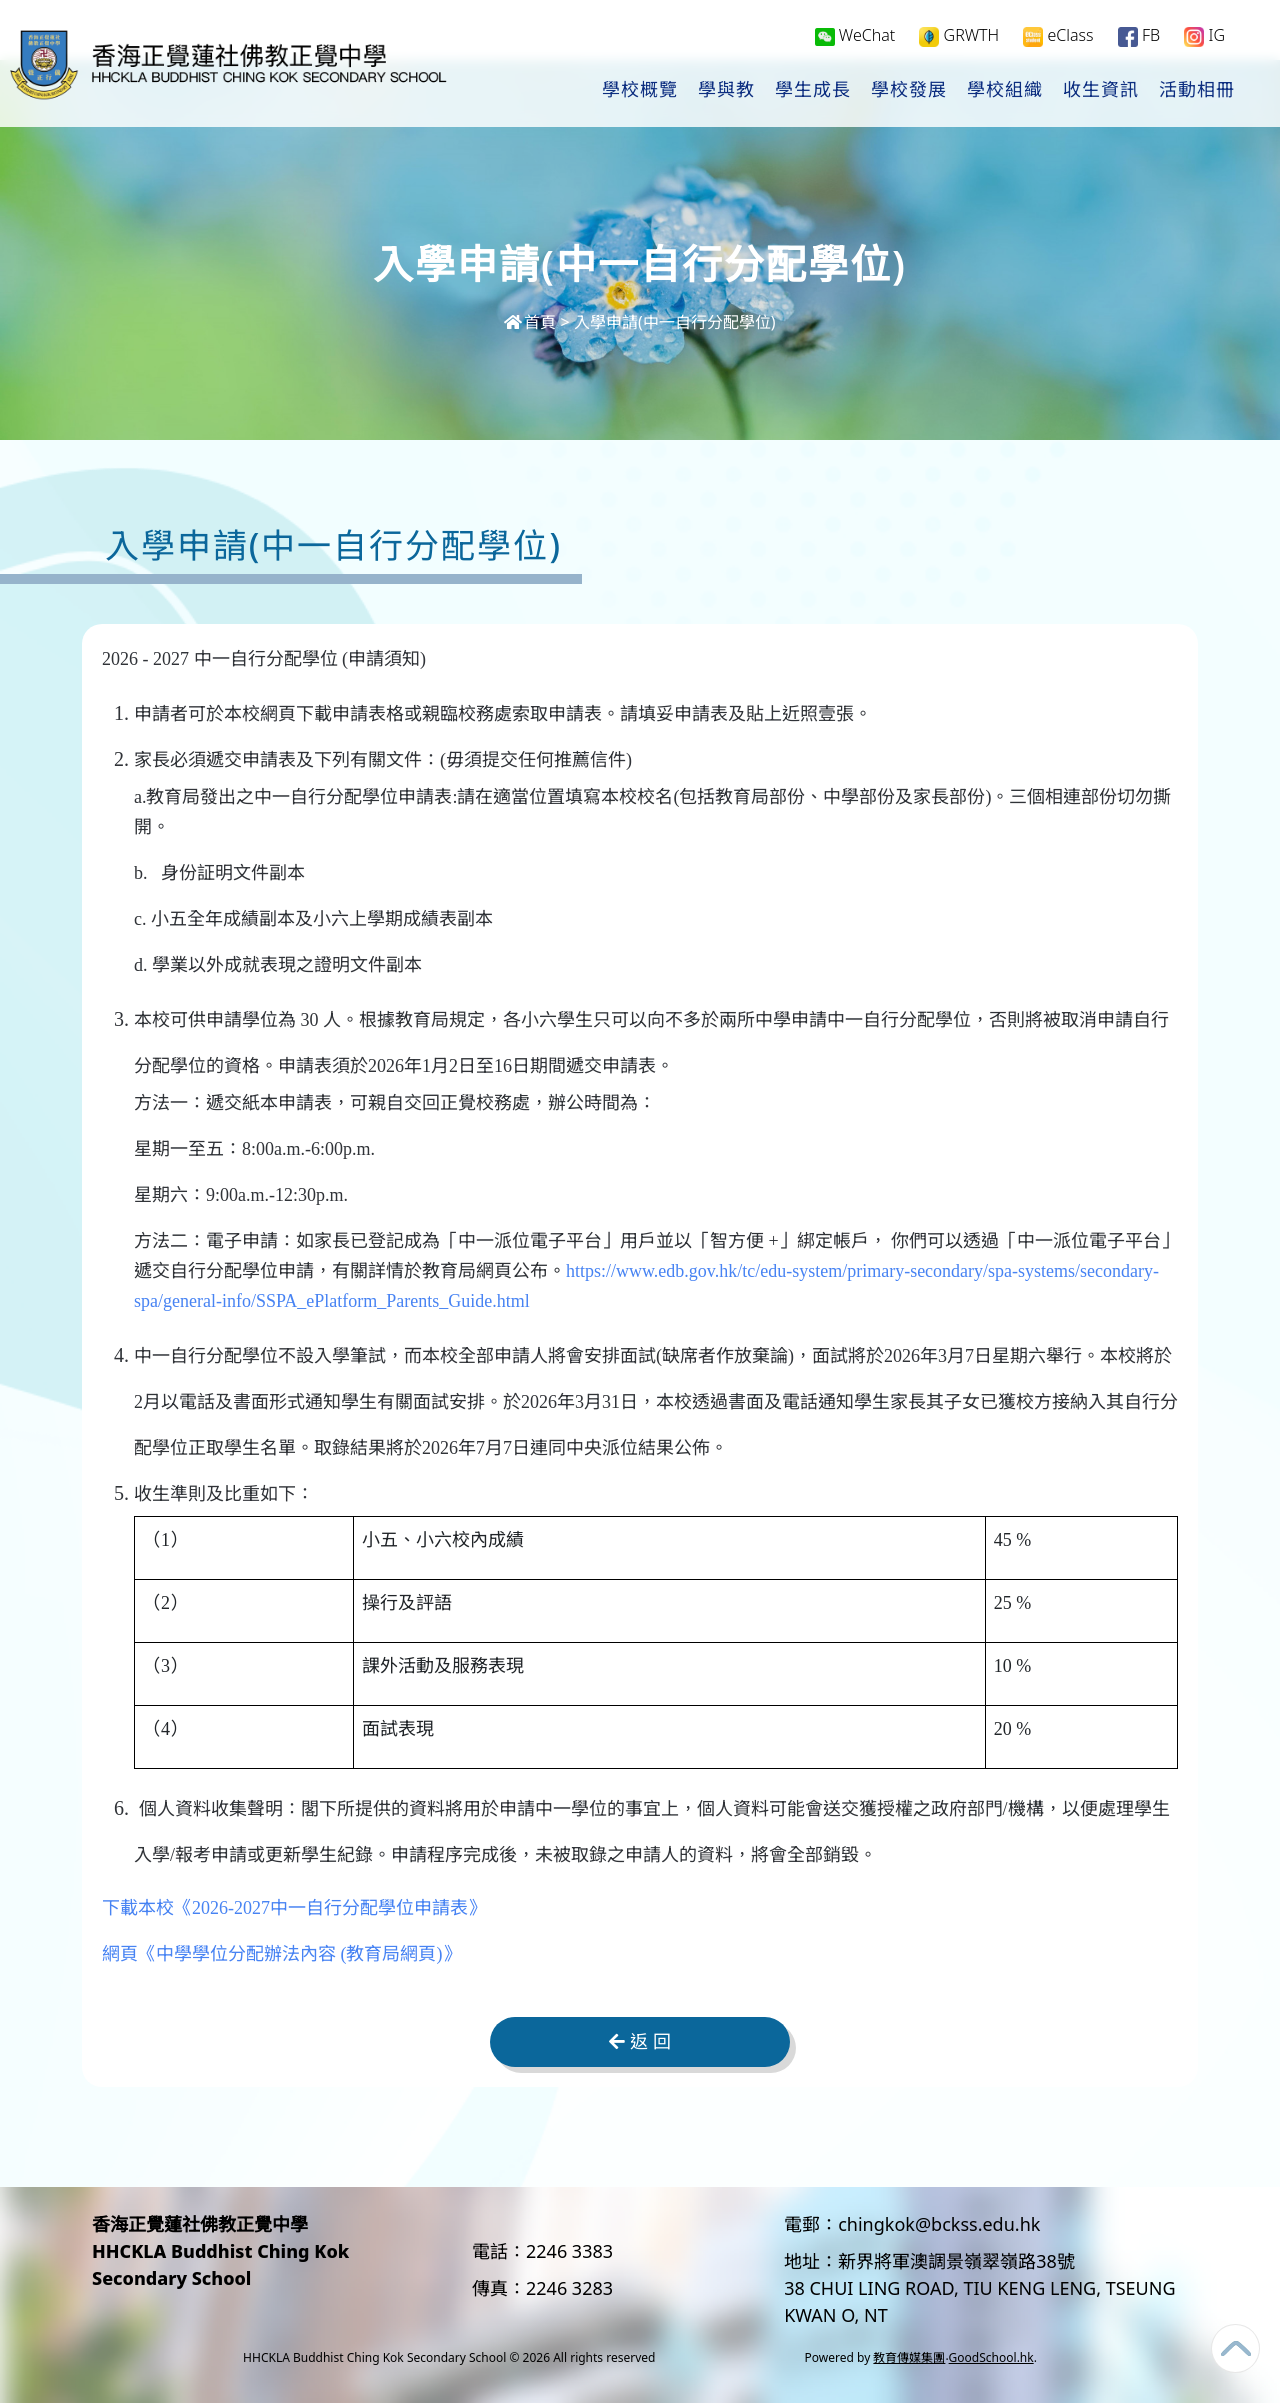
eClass (1058, 36)
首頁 (530, 322)
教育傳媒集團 (909, 2357)
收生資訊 (1101, 91)
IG (1204, 36)
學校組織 (1005, 91)
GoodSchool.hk (991, 2357)
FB (1139, 36)
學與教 (726, 91)
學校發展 (909, 91)
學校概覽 (640, 91)
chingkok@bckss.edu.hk (939, 2224)
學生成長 (813, 91)
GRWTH (959, 36)
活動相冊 (1197, 91)
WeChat (855, 36)
